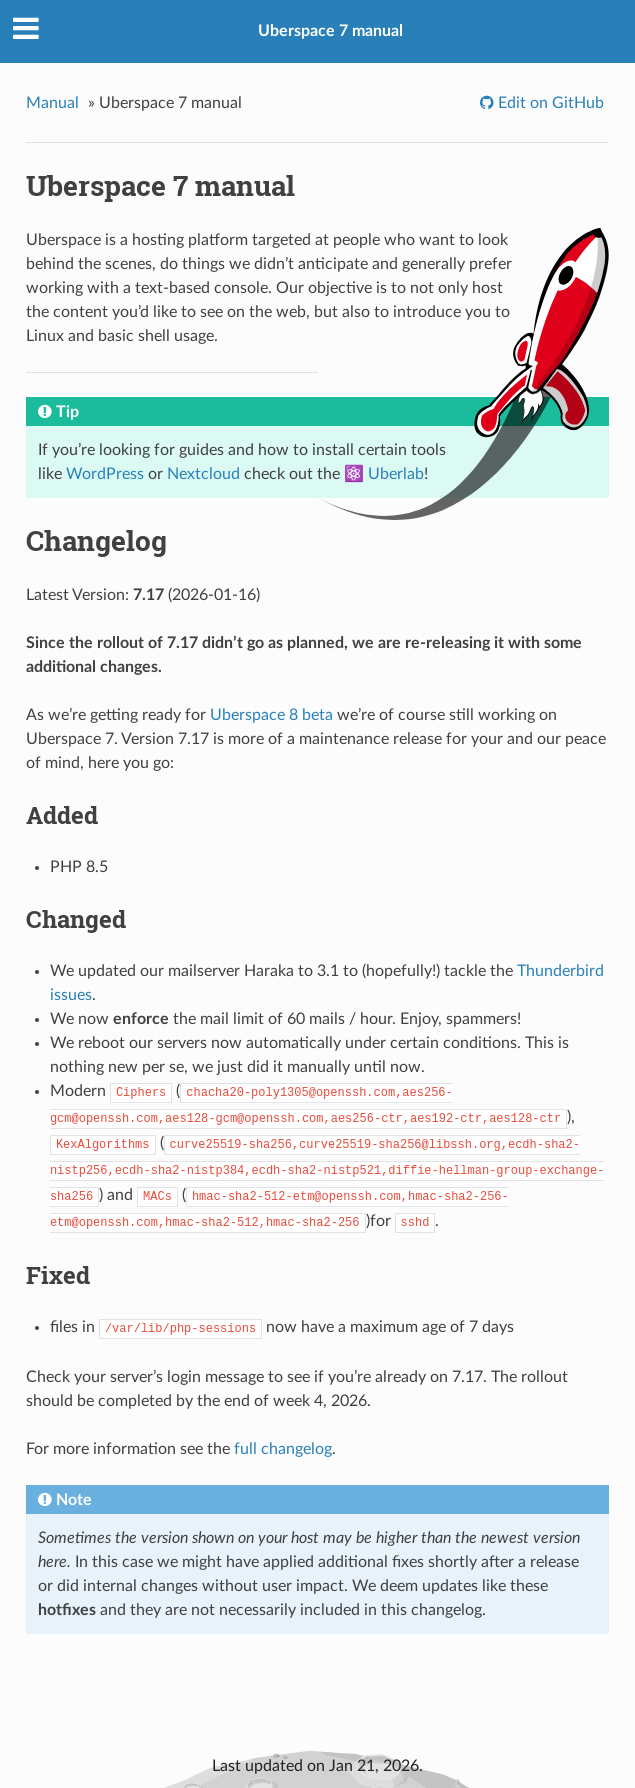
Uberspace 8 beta (271, 715)
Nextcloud (203, 474)
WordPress (105, 474)
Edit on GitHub (549, 103)
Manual (52, 103)
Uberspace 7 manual (330, 31)
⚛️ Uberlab (384, 474)
